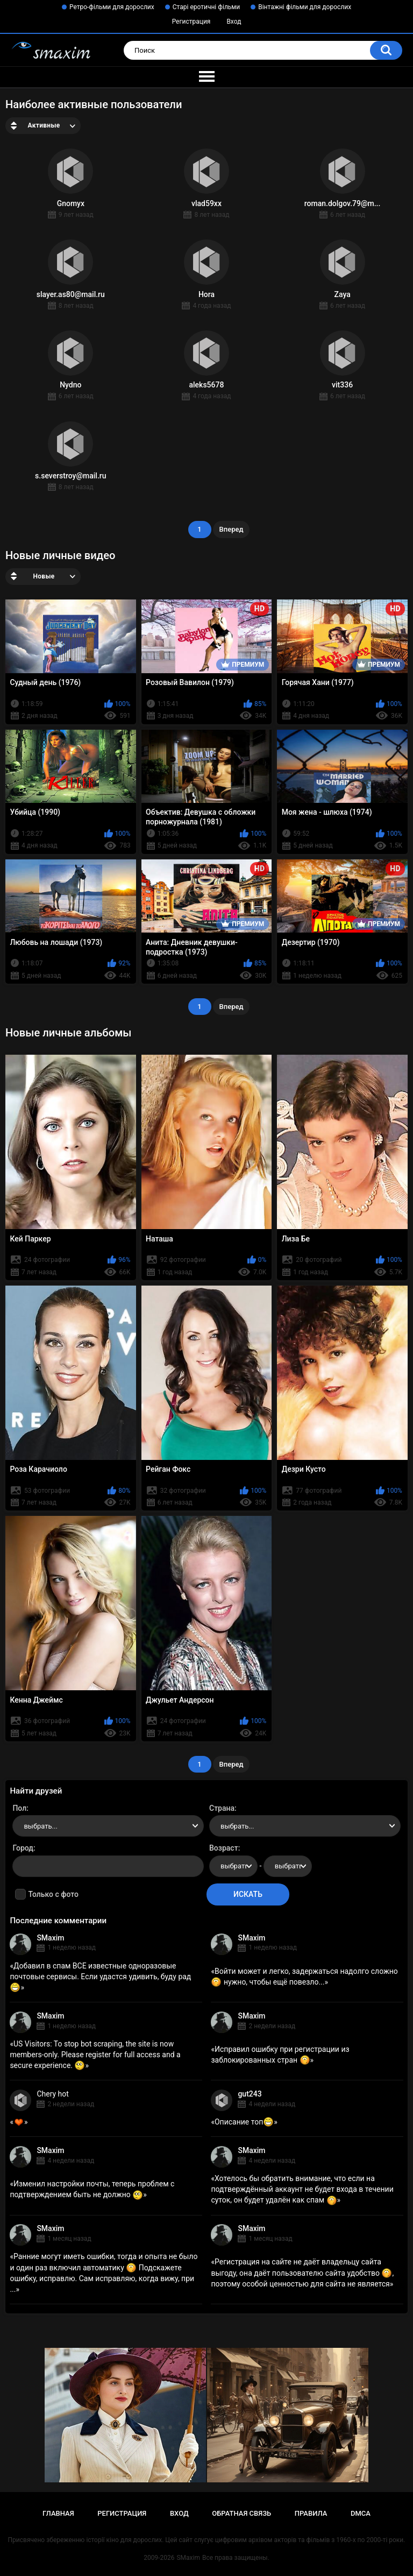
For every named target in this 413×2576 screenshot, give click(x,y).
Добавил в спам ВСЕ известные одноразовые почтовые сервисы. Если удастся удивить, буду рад (100, 1976)
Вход (233, 21)
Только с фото (53, 1894)
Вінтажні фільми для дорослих (304, 7)
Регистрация (191, 21)
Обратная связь (241, 2513)
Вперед (231, 529)
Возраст (223, 1848)
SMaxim (50, 1937)
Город (22, 1848)
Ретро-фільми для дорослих (111, 7)
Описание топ (244, 2122)
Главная (58, 2513)
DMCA (361, 2513)
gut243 (249, 2094)
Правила (311, 2513)
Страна (221, 1808)
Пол (19, 1808)
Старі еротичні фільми (206, 7)
